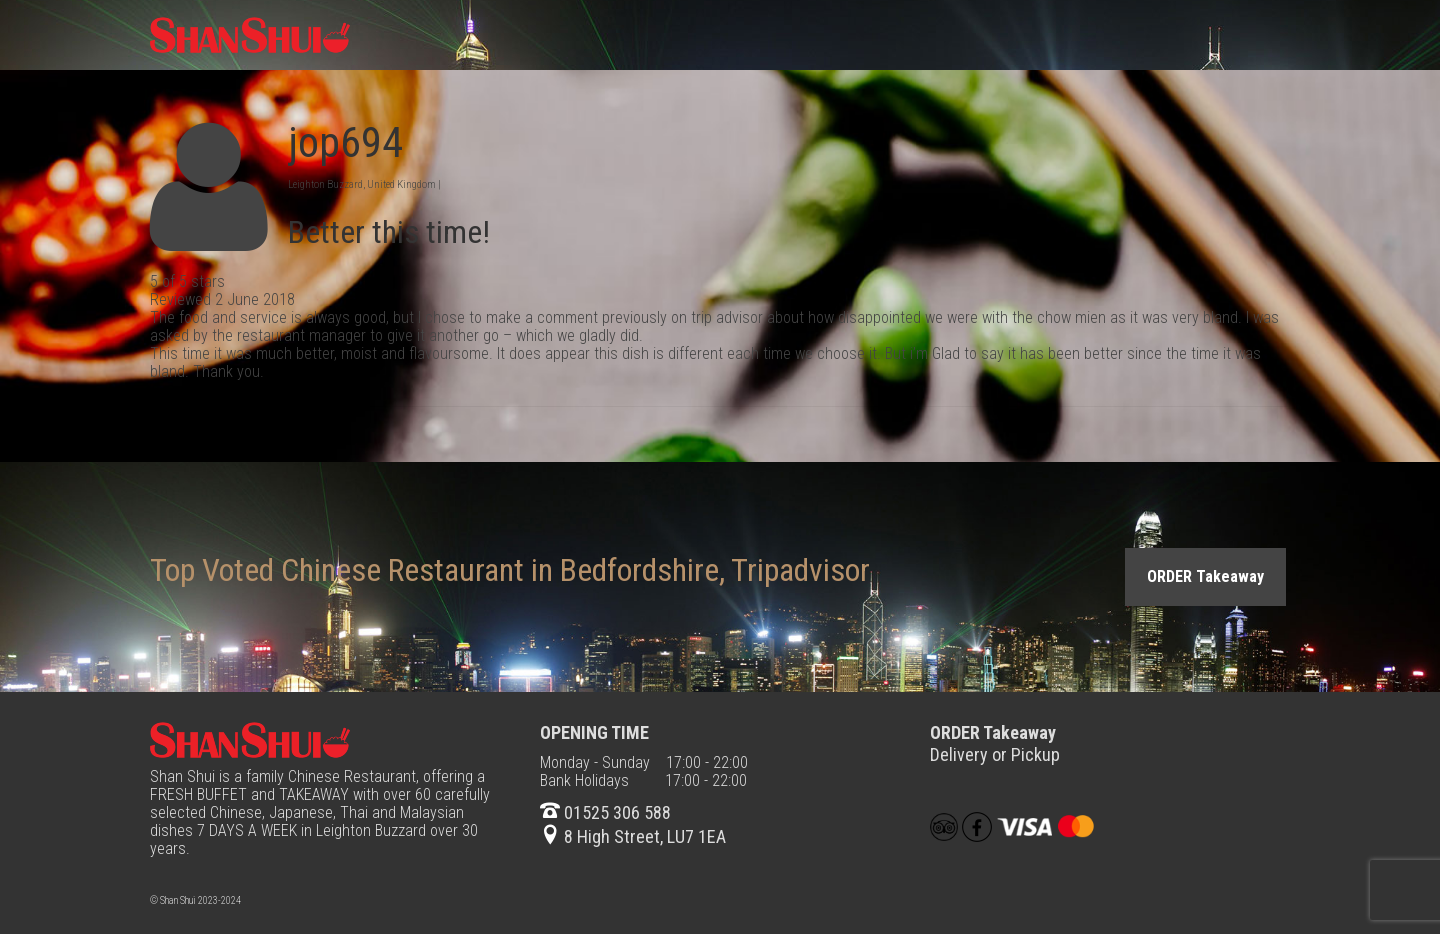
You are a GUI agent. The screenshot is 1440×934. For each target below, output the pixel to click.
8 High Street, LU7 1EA (633, 836)
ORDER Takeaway (1205, 576)
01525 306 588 (605, 812)
